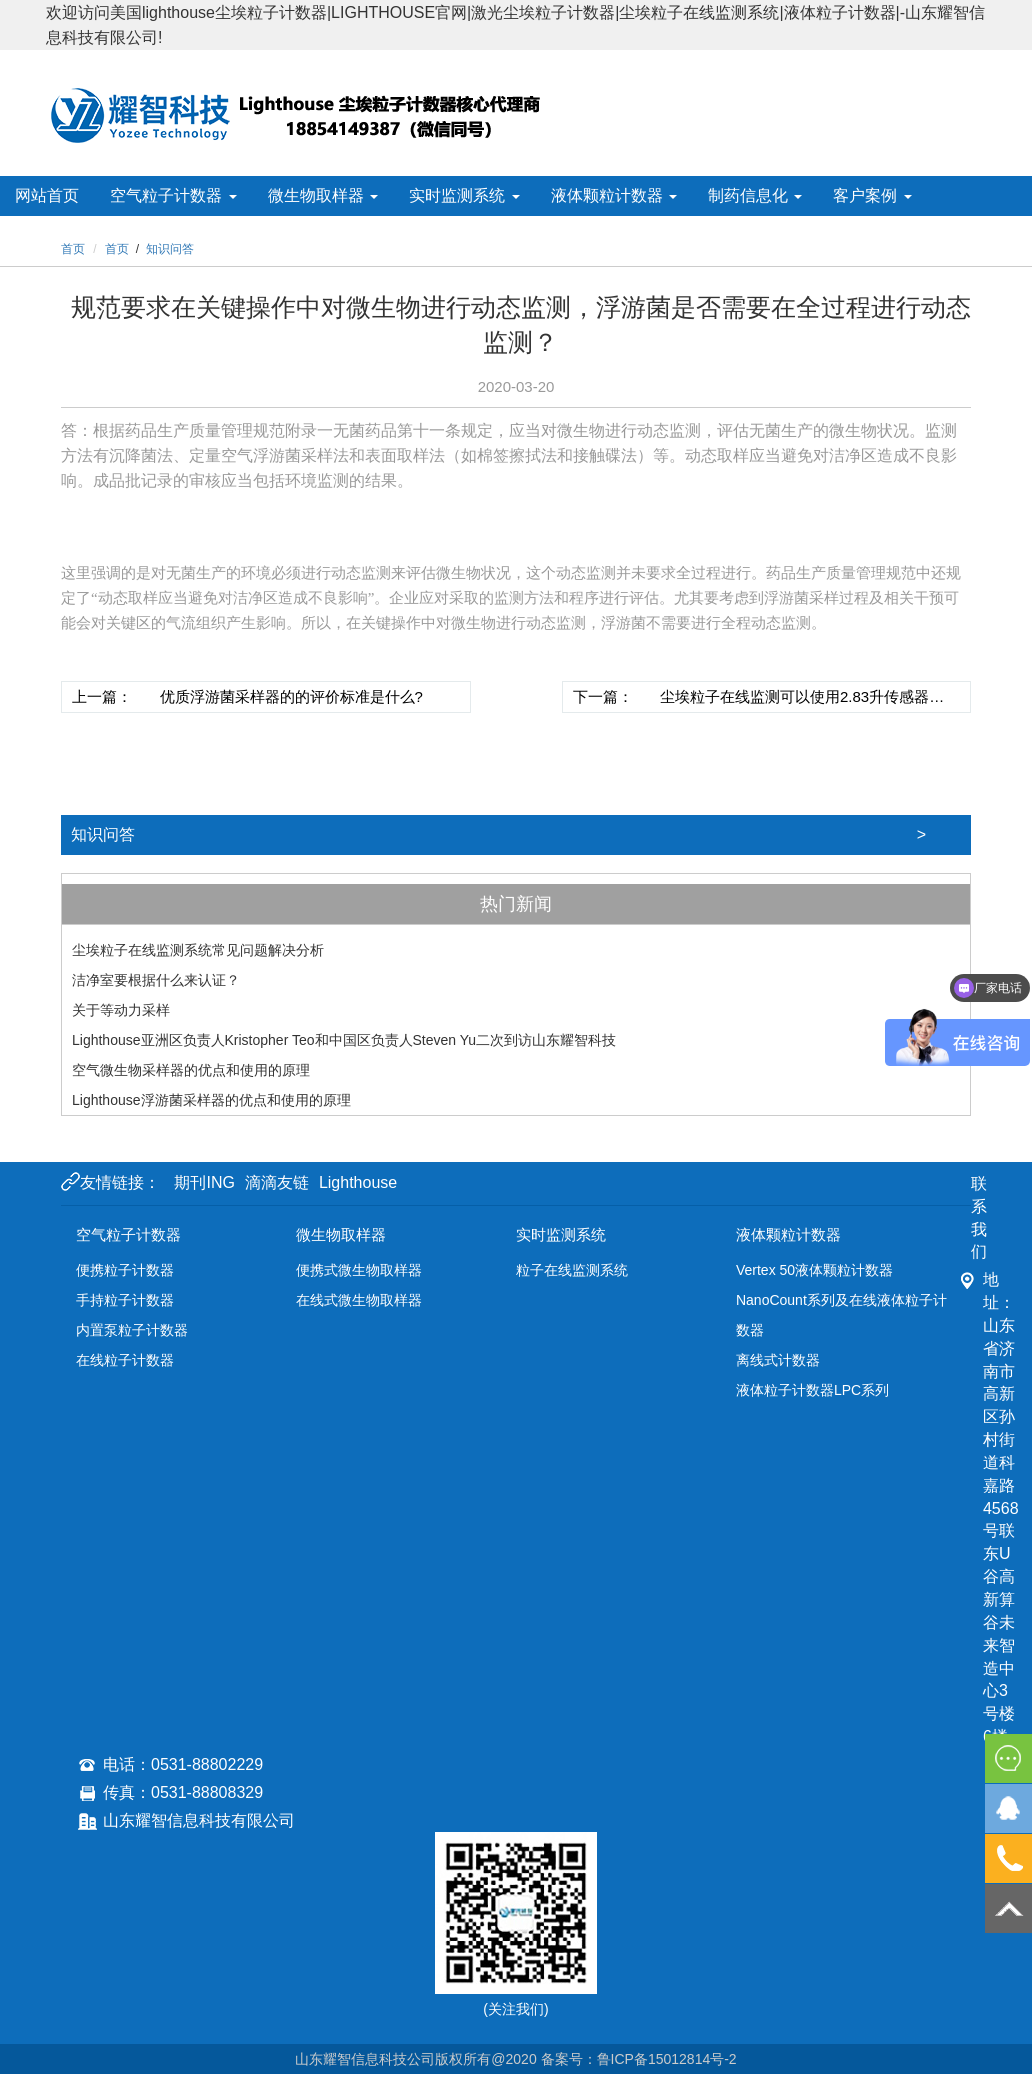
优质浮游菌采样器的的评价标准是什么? (291, 696)
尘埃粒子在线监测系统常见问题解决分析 (198, 950)
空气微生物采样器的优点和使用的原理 (191, 1070)
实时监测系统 (464, 195)
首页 (117, 249)
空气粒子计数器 (173, 195)
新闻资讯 (54, 235)
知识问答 (521, 835)
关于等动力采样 (121, 1010)
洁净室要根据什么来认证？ (156, 980)
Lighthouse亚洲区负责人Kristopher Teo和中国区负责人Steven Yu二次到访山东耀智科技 (344, 1040)
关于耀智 (164, 235)
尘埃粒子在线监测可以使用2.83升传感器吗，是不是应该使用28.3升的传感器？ (794, 700)
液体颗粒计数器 (614, 195)
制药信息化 (755, 195)
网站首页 (47, 195)
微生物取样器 (323, 195)
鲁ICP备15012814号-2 (667, 2059)
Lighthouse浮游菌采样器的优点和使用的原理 (211, 1100)
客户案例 (872, 195)
